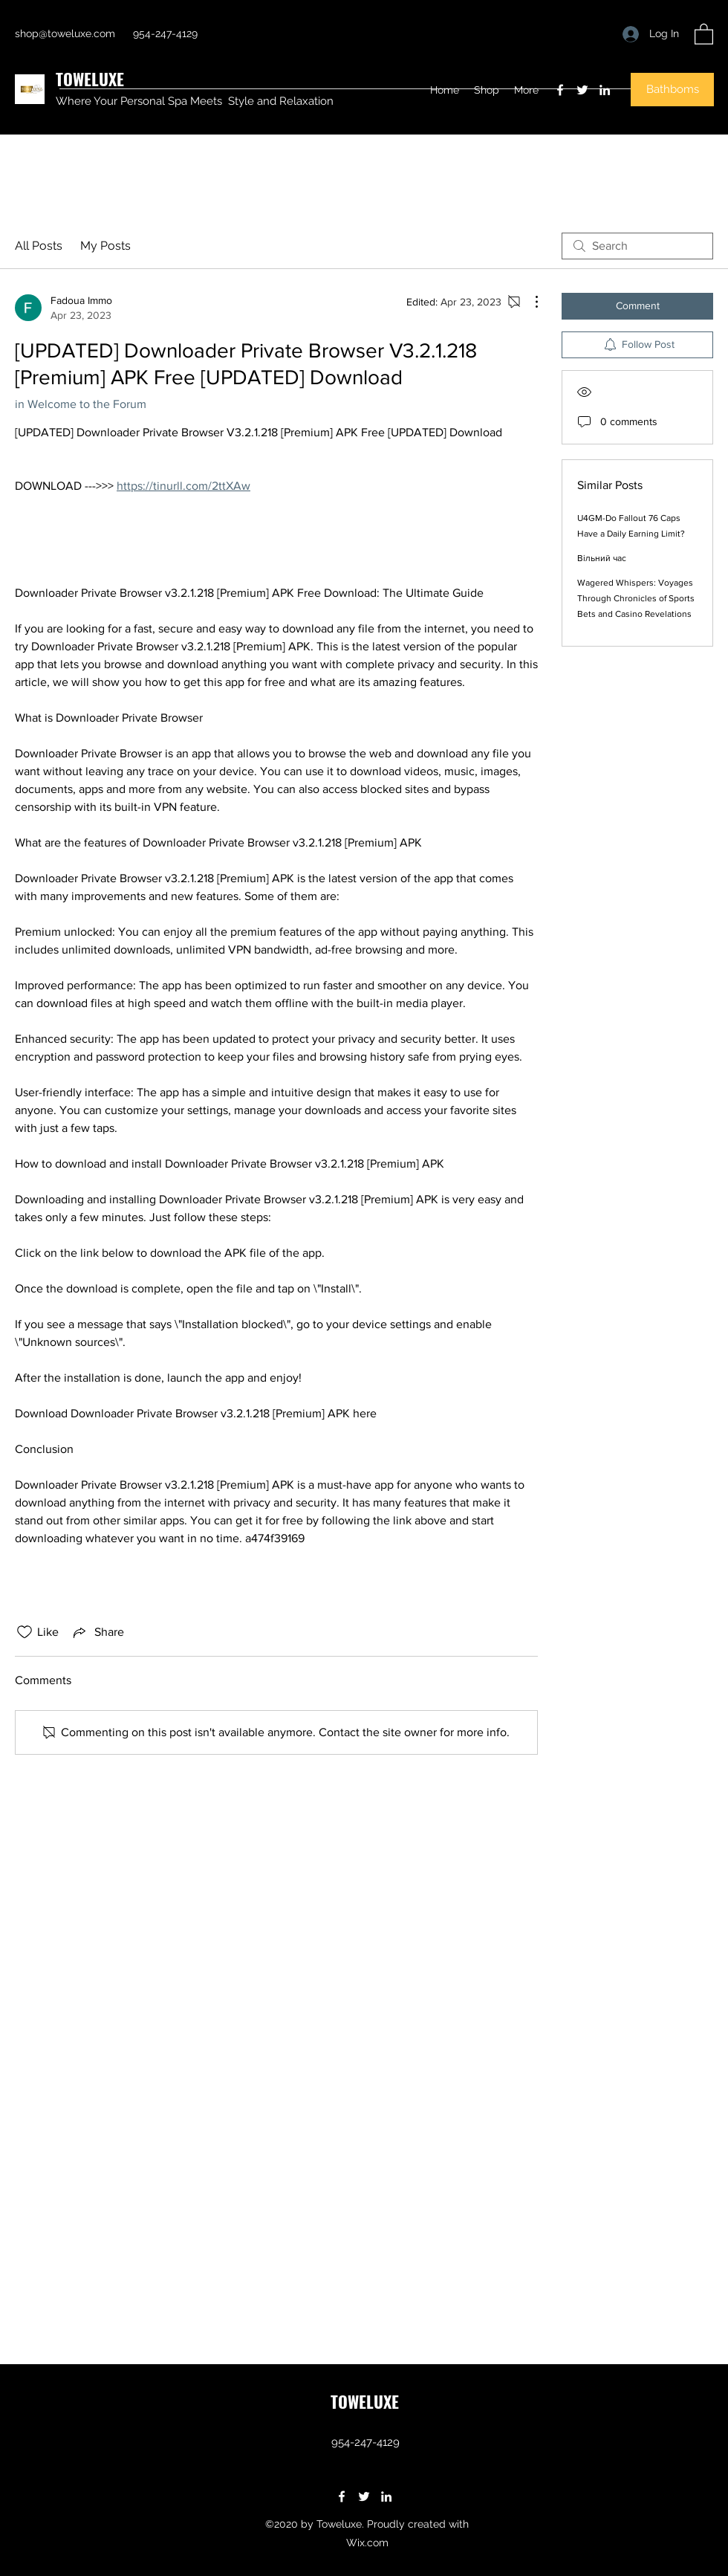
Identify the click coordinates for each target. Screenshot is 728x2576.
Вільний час (601, 558)
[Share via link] (97, 1632)
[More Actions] (529, 302)
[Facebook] (560, 89)
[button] (704, 33)
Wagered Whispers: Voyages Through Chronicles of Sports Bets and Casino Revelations (636, 598)
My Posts (105, 246)
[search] (637, 246)
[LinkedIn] (604, 89)
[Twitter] (582, 89)
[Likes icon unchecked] (24, 1632)
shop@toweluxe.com (65, 33)
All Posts (38, 246)
